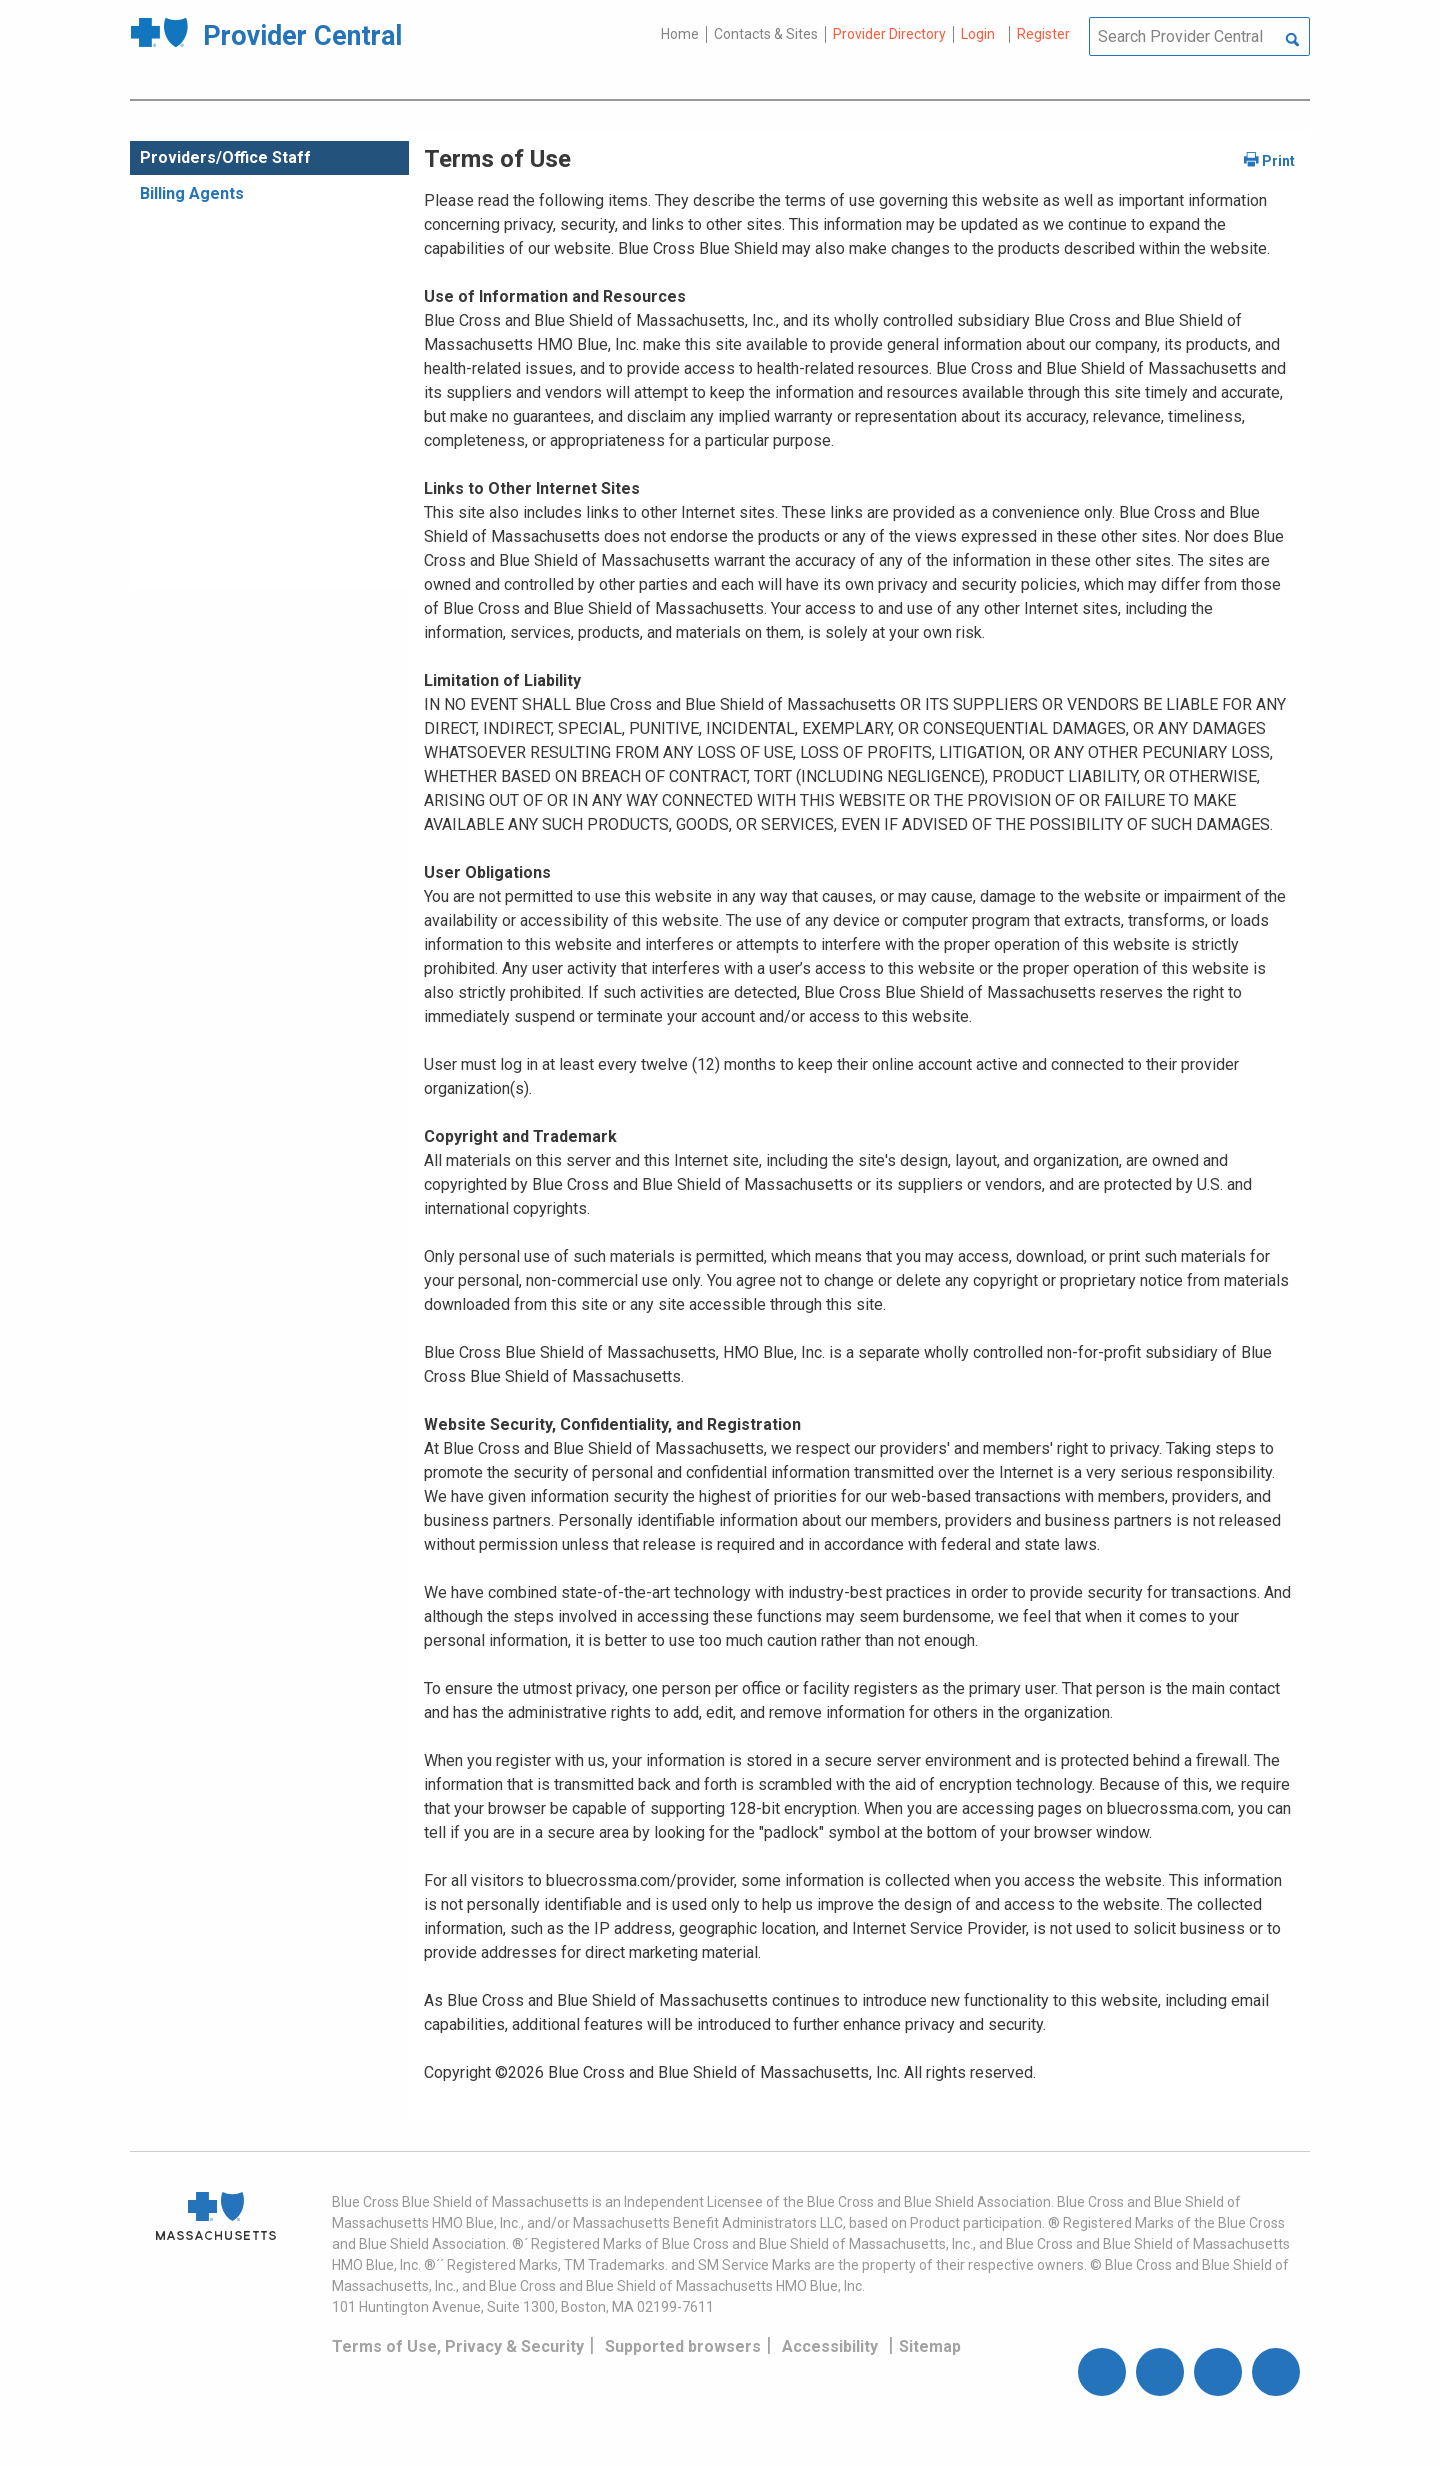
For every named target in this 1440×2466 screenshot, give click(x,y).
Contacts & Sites (766, 34)
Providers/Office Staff (225, 157)
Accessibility (830, 2346)
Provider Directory (889, 34)
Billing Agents (192, 193)
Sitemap (930, 2346)
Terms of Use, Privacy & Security (458, 2346)
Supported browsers (683, 2346)
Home (680, 34)
